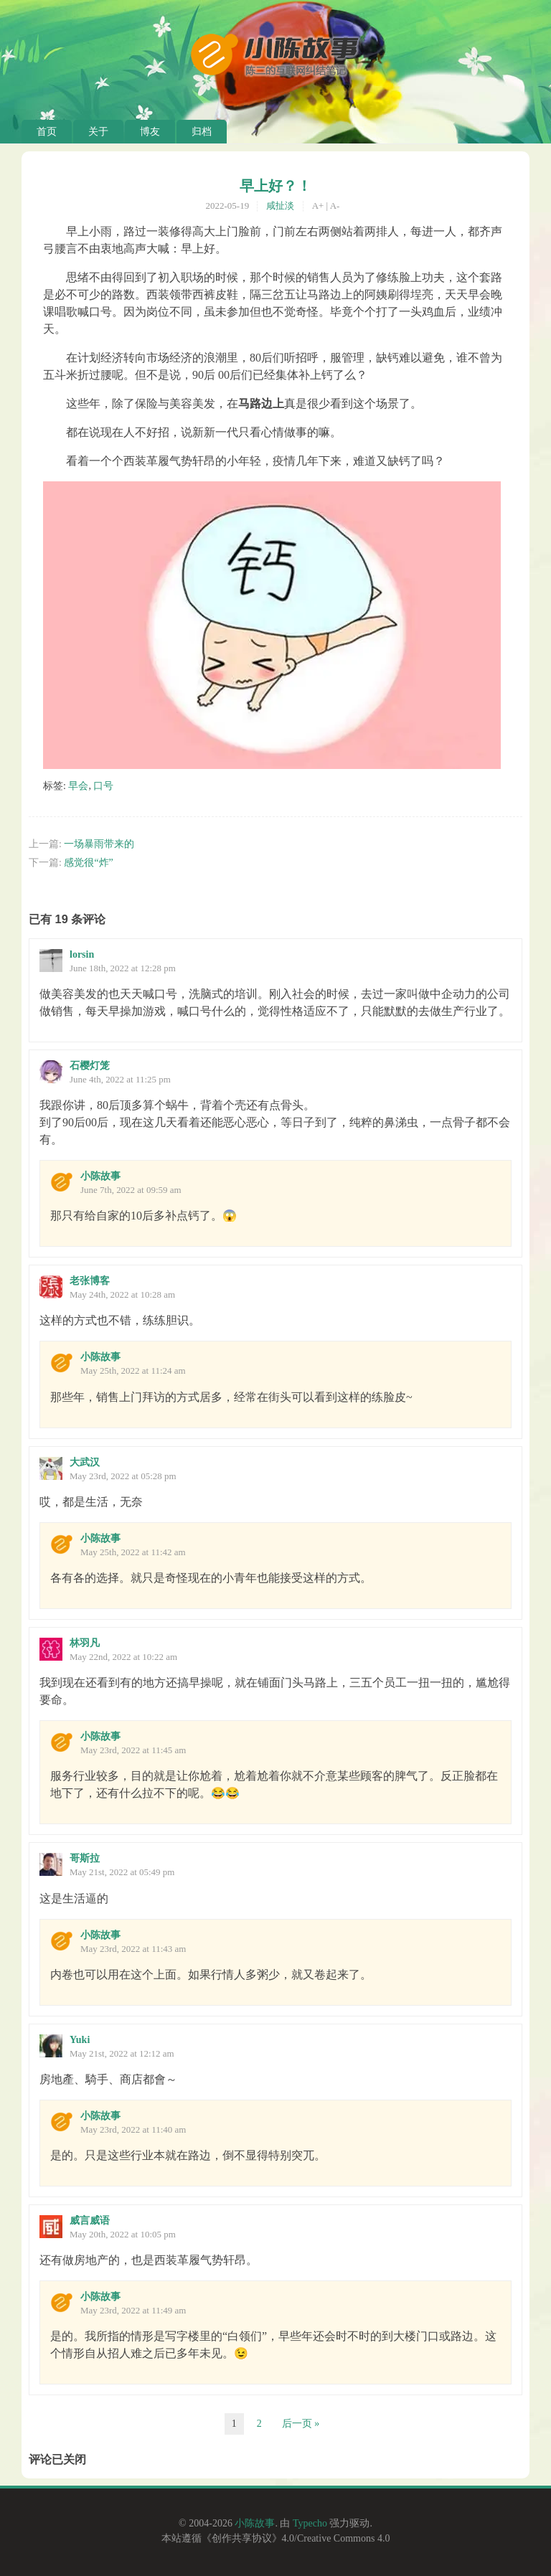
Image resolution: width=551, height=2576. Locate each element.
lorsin (82, 954)
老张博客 (90, 1280)
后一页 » (301, 2423)
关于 (98, 131)
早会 (78, 785)
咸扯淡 (280, 205)
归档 (202, 131)
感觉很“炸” (88, 862)
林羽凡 (85, 1643)
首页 (47, 131)
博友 (150, 131)
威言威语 (90, 2220)
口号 (103, 785)
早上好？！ (275, 186)
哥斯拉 (85, 1858)
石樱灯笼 (90, 1065)
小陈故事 (100, 1176)
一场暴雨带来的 (99, 844)
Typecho (310, 2523)
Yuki (80, 2039)
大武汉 (85, 1462)
